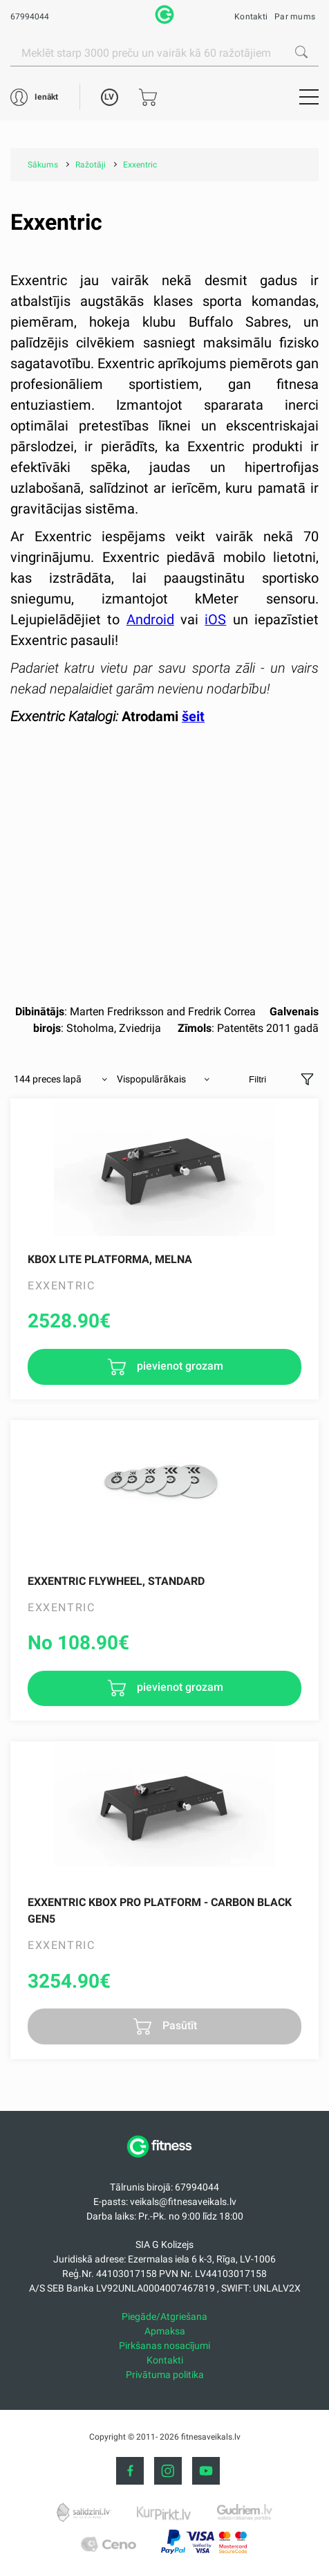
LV (109, 97)
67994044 (29, 16)
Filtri (257, 1079)
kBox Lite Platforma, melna (110, 1259)
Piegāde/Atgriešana (164, 2316)
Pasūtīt (178, 2025)
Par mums (294, 16)
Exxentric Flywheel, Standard (116, 1581)
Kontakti (250, 16)
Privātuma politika (165, 2374)
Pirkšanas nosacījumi (164, 2345)
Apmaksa (164, 2331)
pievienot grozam (178, 1365)
